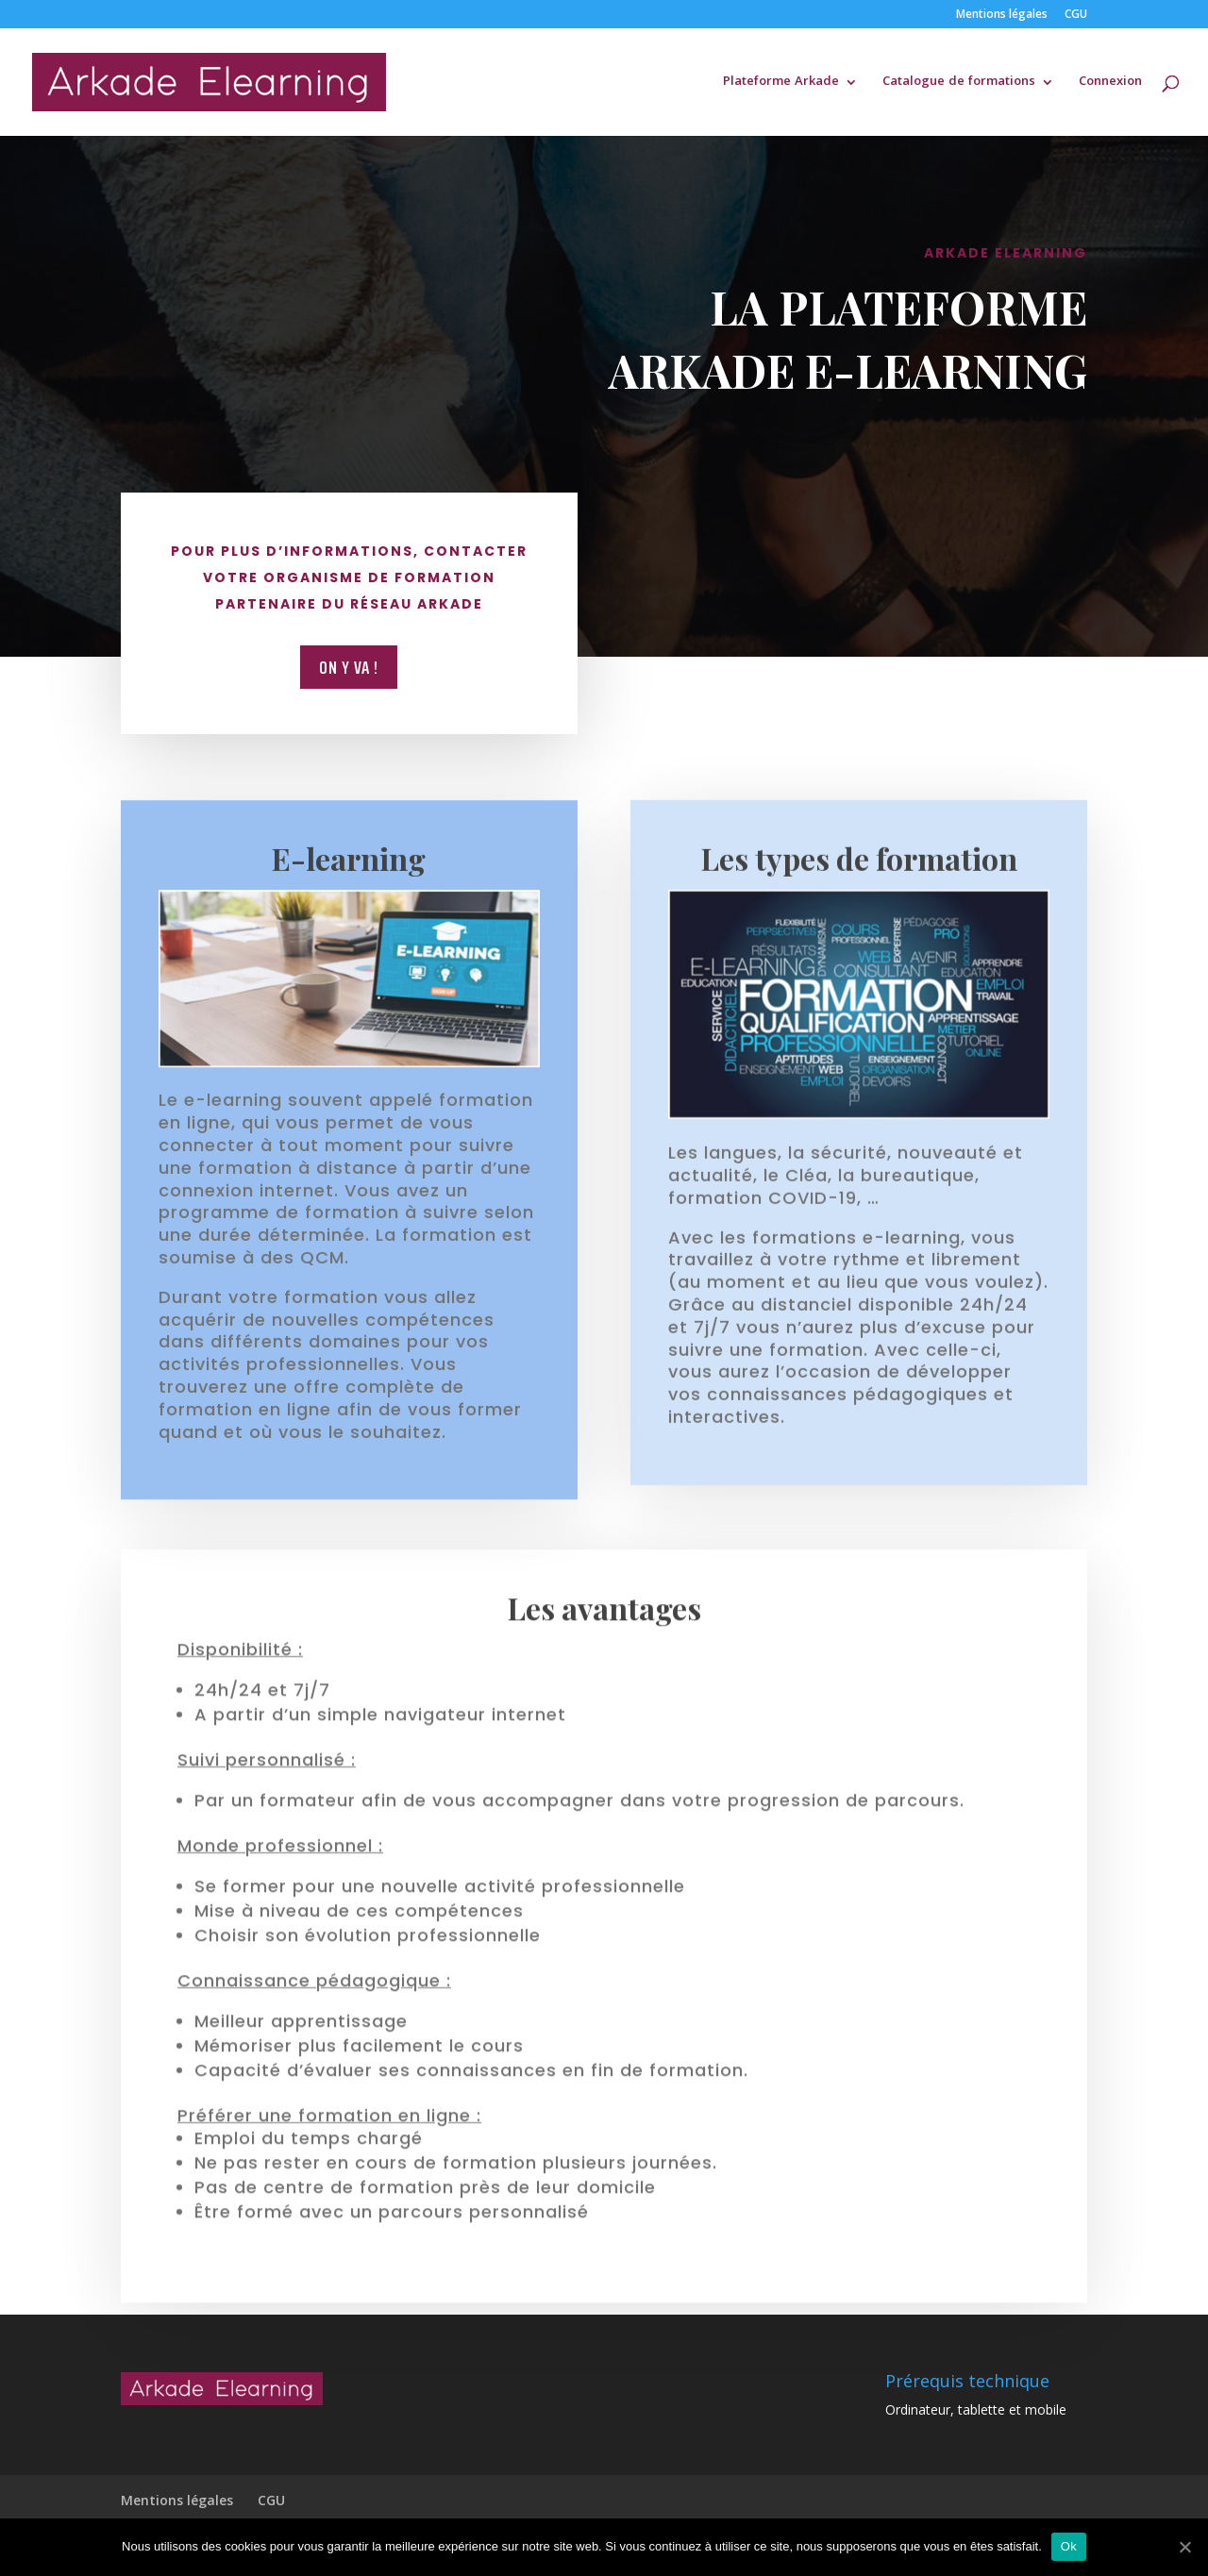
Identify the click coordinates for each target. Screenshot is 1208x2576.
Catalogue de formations (958, 83)
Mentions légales (1002, 15)
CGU (1076, 15)
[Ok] (1184, 2546)
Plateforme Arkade (781, 83)
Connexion (1110, 83)
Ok (1069, 2546)
